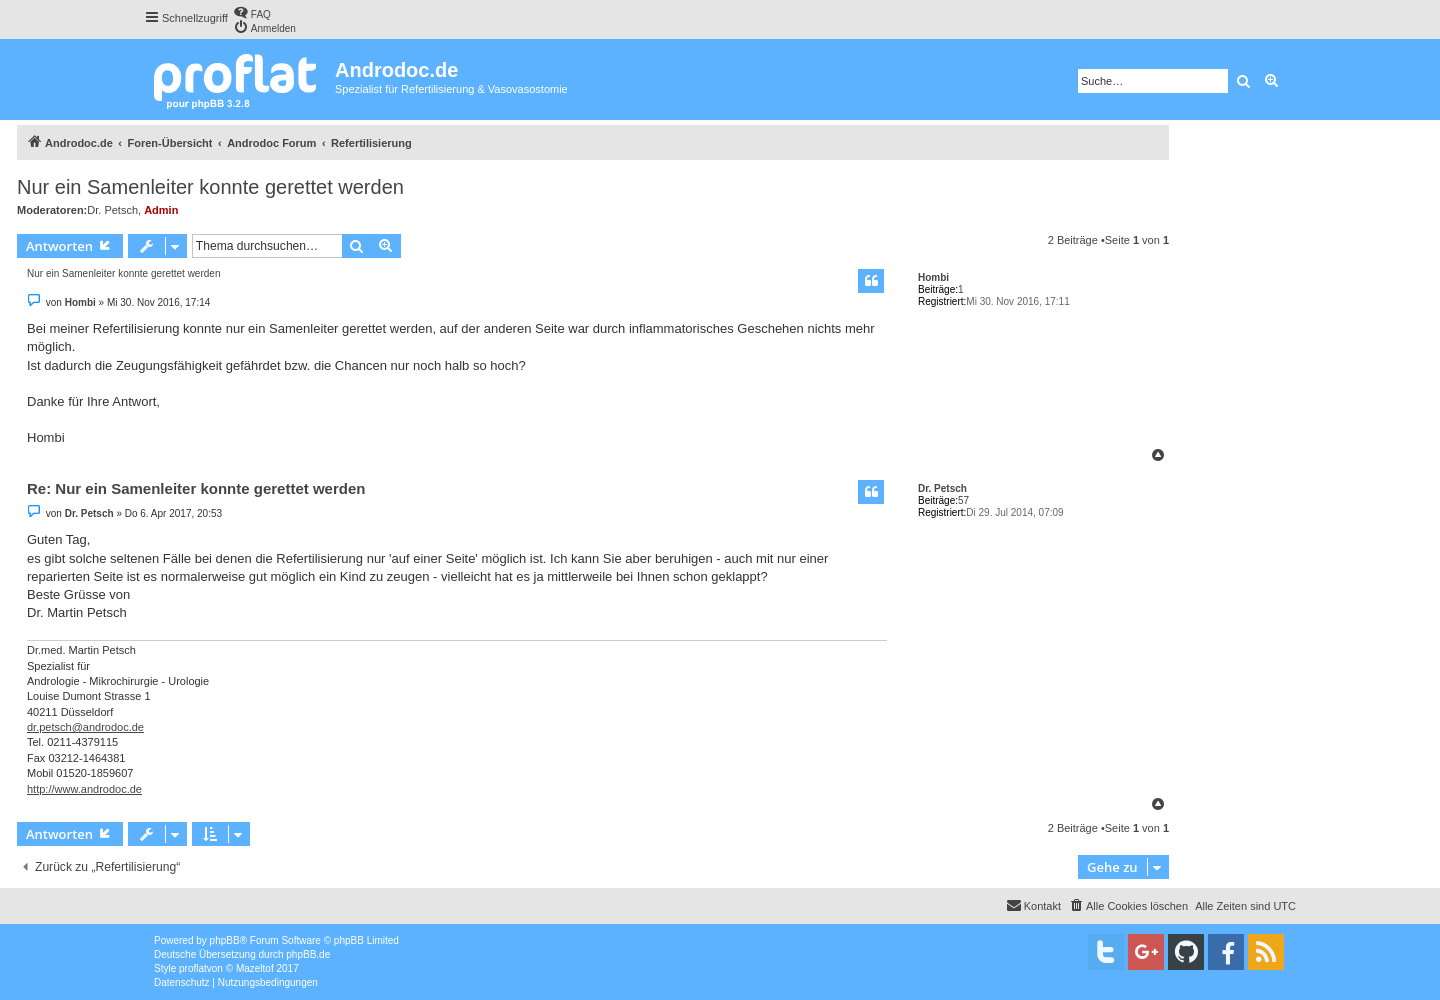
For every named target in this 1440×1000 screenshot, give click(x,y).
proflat (193, 968)
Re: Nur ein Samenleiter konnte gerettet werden (196, 488)
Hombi (933, 277)
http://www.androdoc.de (84, 789)
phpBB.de (308, 954)
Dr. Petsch (112, 210)
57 (963, 500)
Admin (161, 210)
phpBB (225, 940)
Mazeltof (255, 968)
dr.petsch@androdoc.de (85, 727)
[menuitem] (252, 12)
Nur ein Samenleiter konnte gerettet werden (210, 187)
